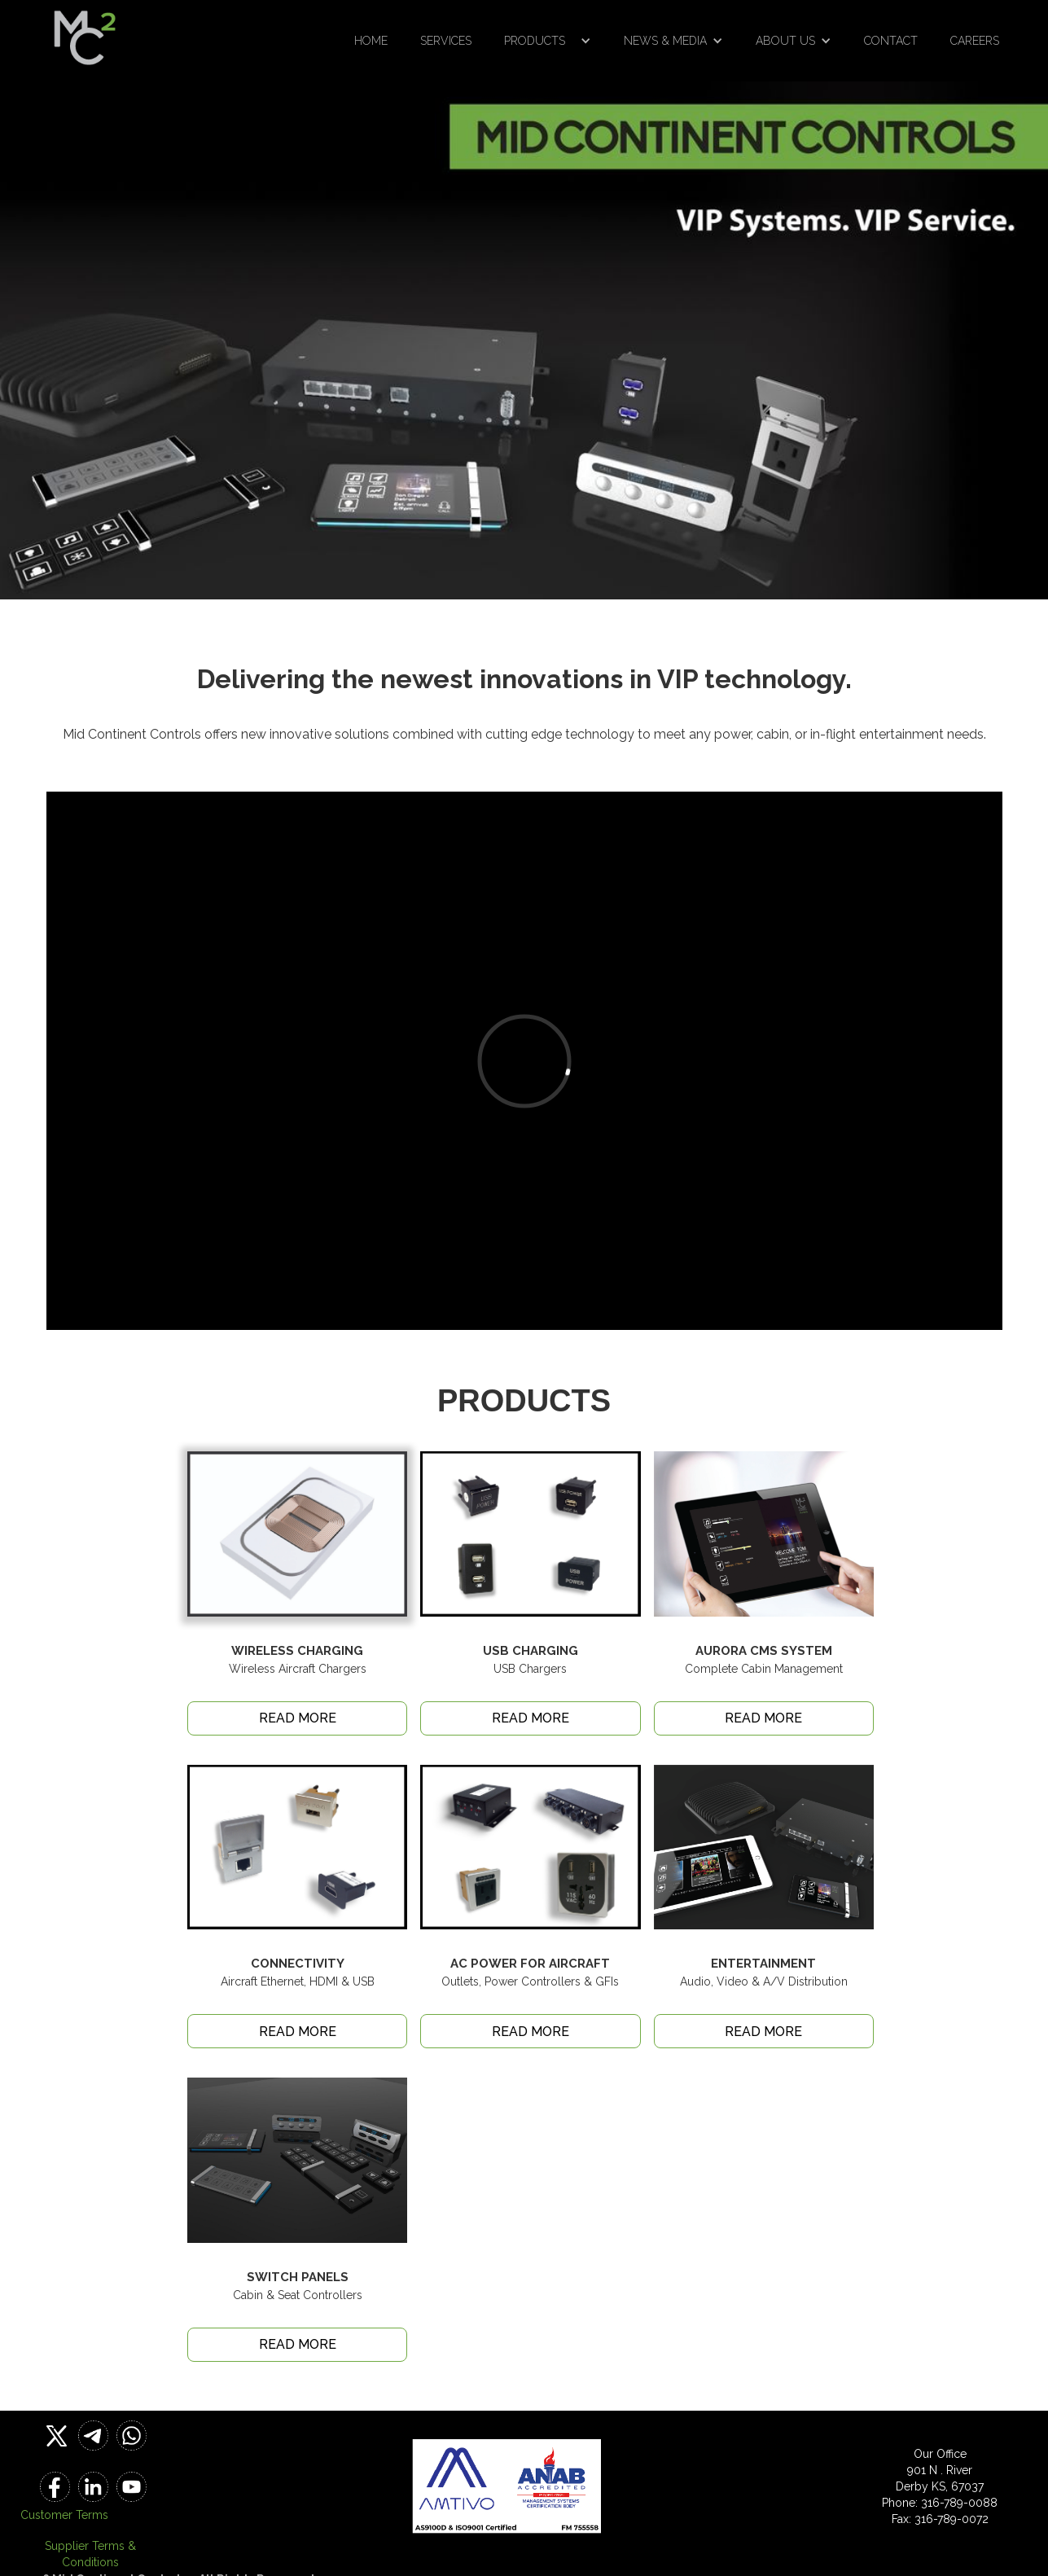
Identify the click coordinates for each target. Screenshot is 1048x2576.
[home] (84, 33)
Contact (891, 40)
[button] (547, 40)
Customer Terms (64, 2514)
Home (371, 40)
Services (445, 40)
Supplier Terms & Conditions (90, 2554)
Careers (974, 40)
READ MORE (297, 1718)
